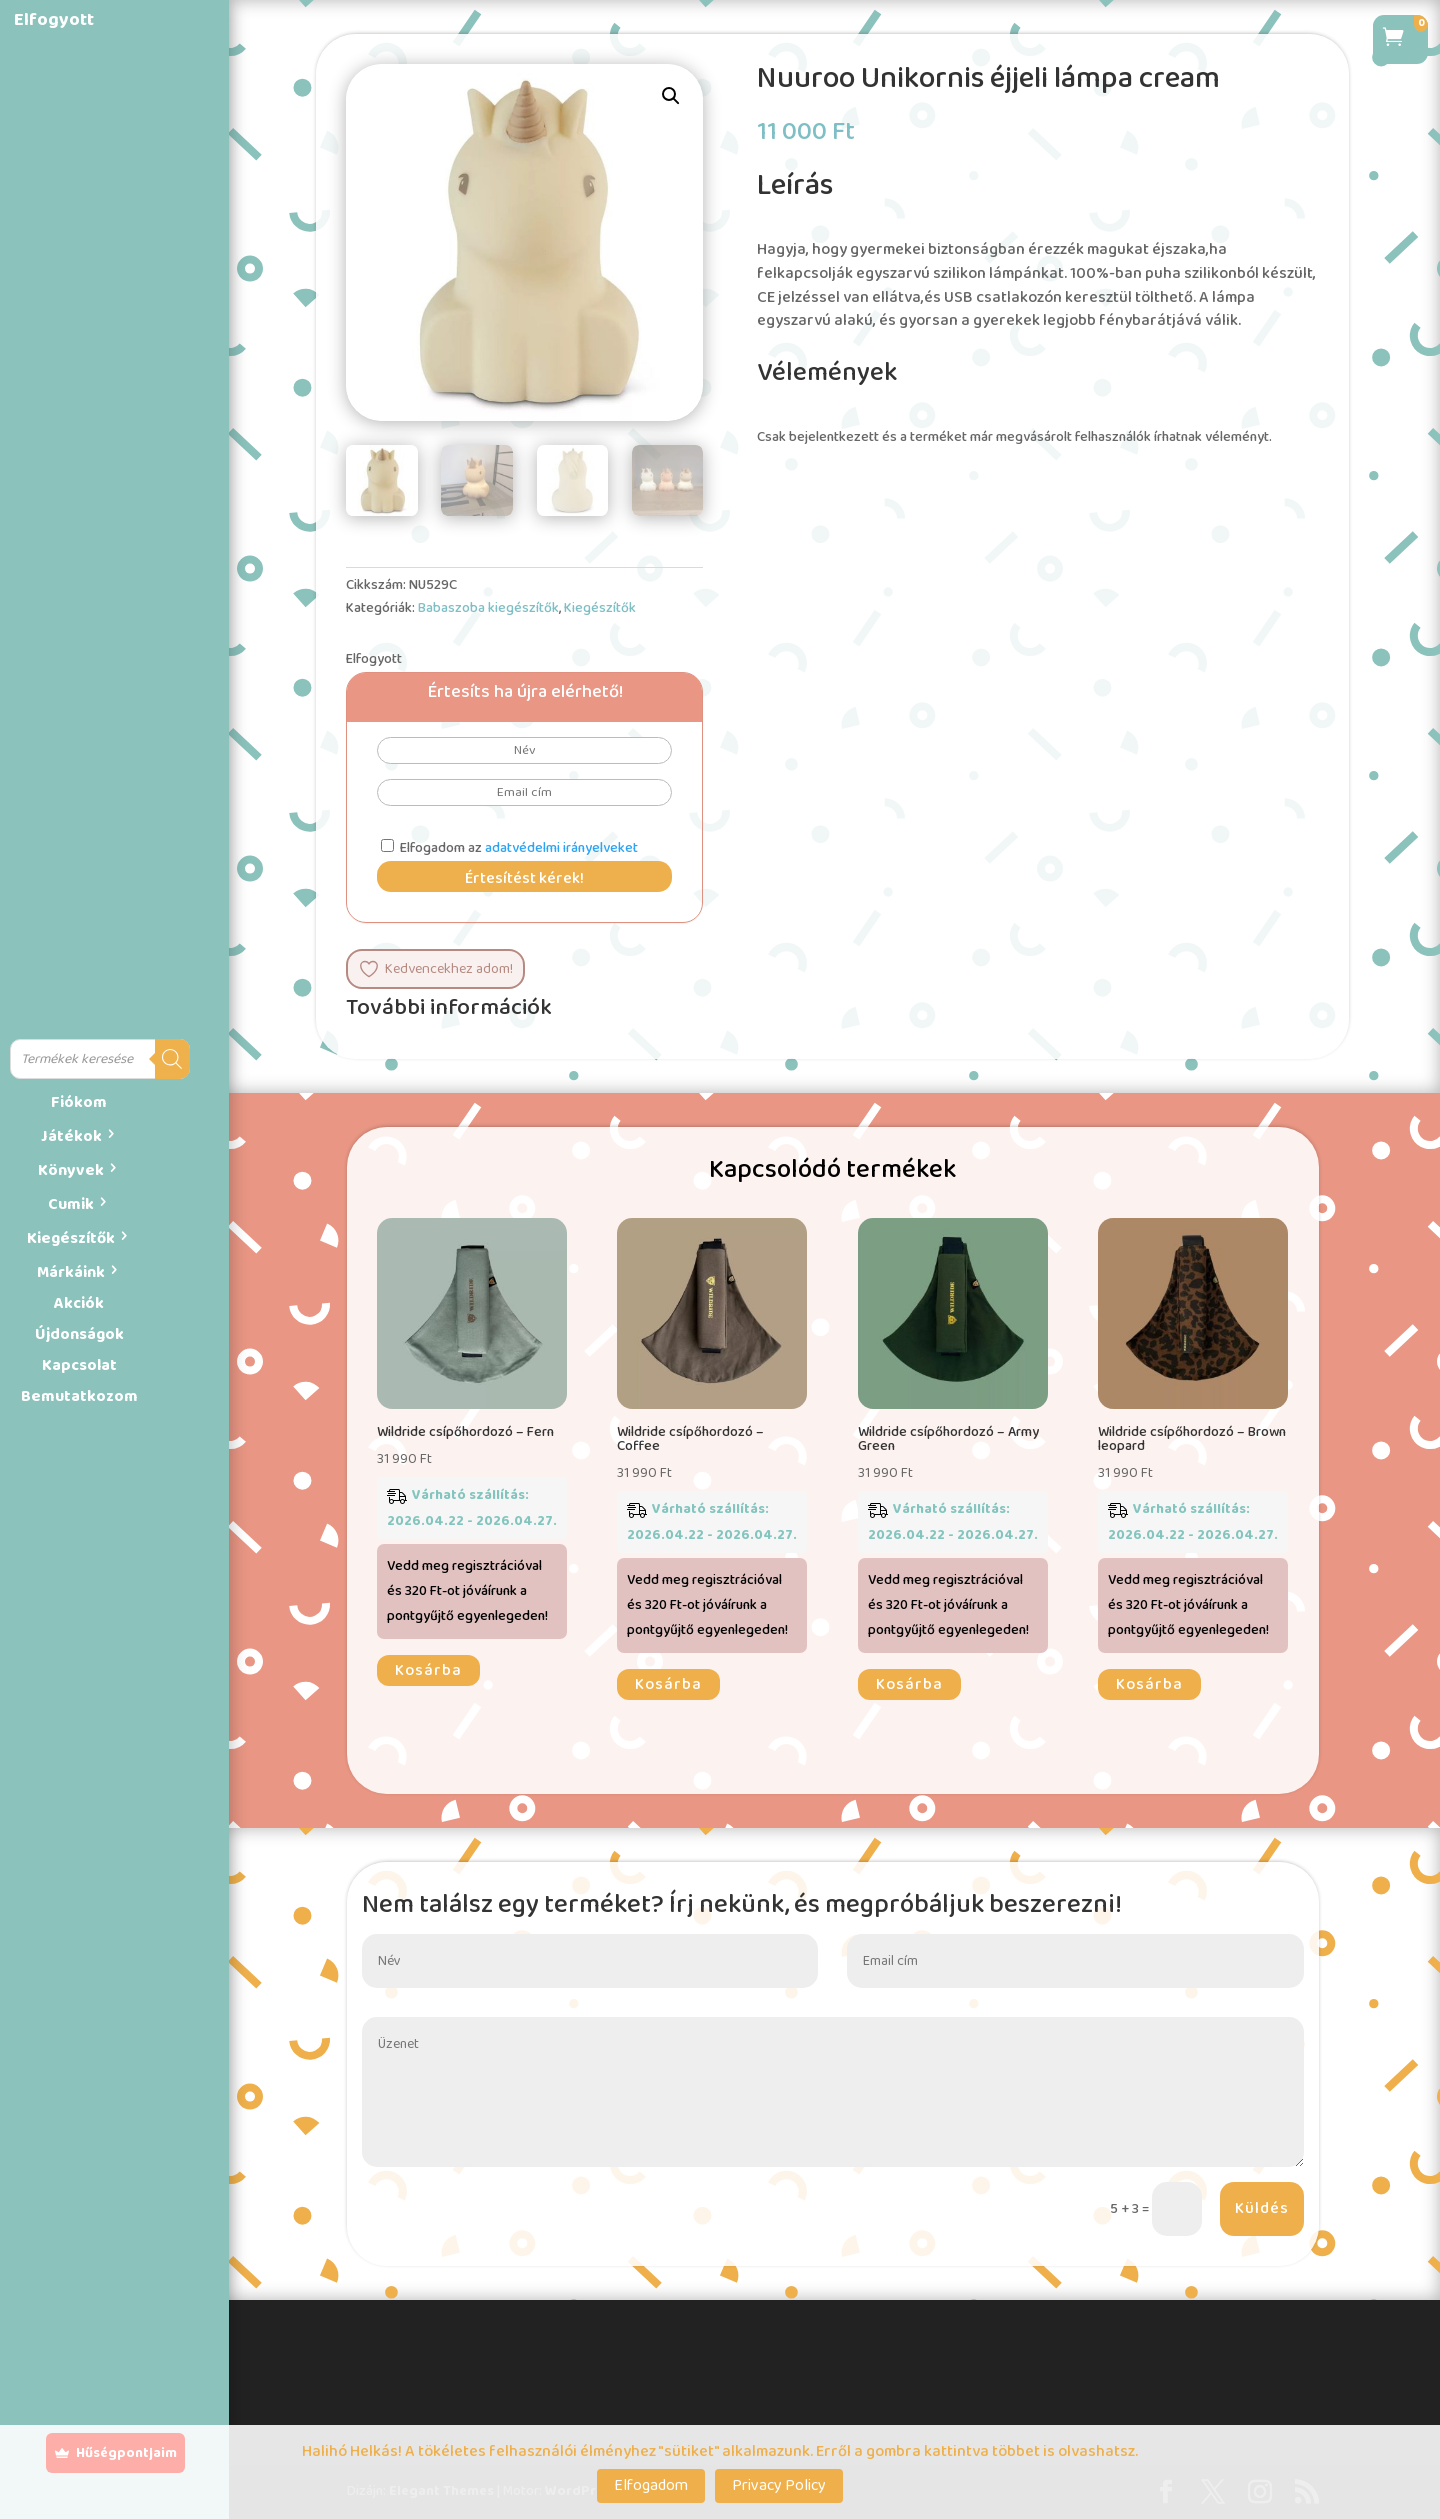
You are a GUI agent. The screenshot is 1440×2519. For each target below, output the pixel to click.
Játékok (71, 1136)
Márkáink (71, 1272)
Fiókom (79, 1102)
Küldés (1262, 2208)
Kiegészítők (71, 1238)
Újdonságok (79, 1334)
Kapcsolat (79, 1365)
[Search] (172, 1059)
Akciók (79, 1303)
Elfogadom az (509, 848)
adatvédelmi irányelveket (561, 848)
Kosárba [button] (428, 1670)
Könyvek (71, 1170)
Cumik (71, 1204)
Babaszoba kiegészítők (488, 608)
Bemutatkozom (79, 1396)
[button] (671, 96)
